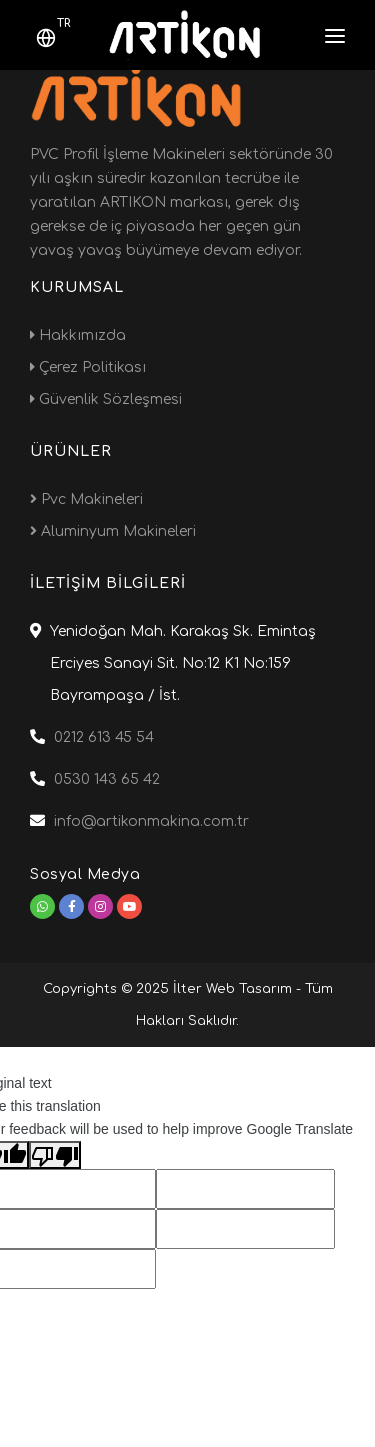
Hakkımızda (78, 335)
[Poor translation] (55, 1155)
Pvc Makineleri (86, 499)
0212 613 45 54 (104, 737)
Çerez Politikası (88, 367)
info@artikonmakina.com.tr (151, 821)
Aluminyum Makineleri (113, 531)
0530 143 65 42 (107, 779)
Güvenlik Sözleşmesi (106, 399)
